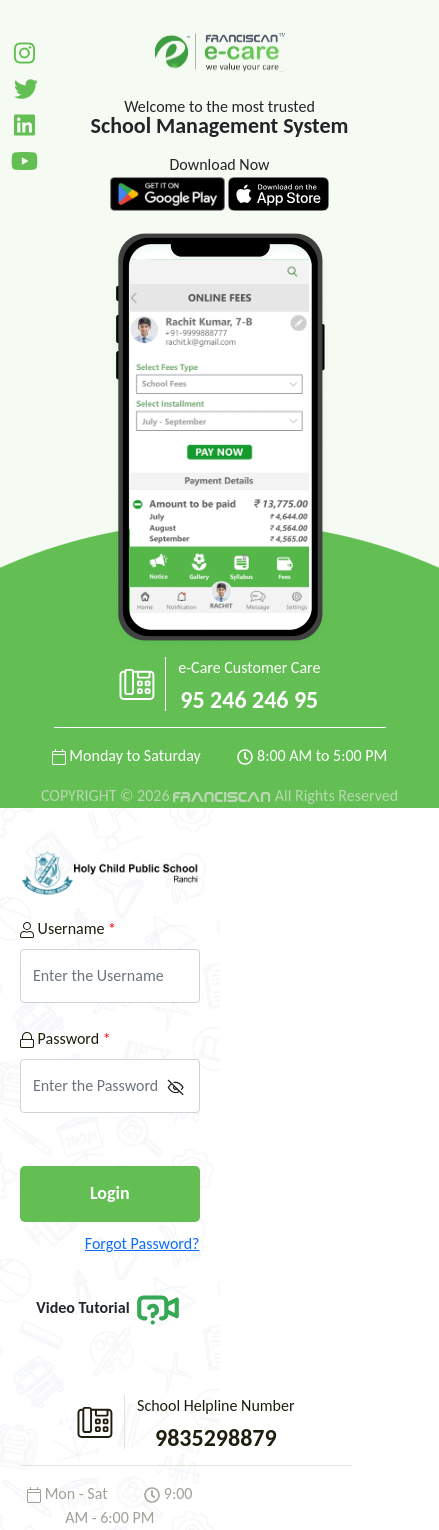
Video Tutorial (109, 1307)
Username (68, 928)
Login (110, 1193)
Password (65, 1038)
